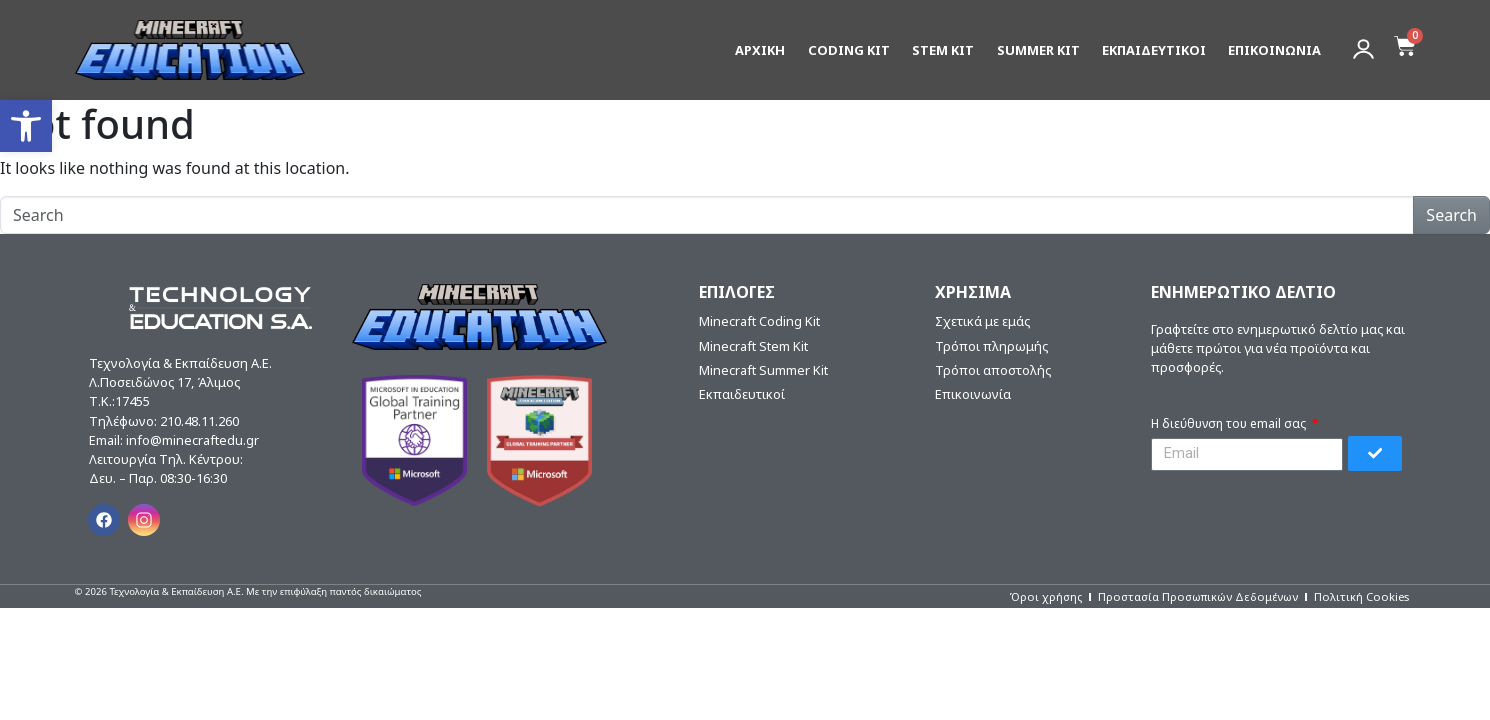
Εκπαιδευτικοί (742, 394)
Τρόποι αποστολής (993, 370)
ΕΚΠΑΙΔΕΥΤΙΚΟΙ (1154, 46)
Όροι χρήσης (1045, 596)
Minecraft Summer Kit (763, 370)
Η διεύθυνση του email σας (1230, 423)
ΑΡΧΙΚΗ (760, 46)
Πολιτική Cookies (1361, 596)
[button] (26, 126)
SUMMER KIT (1038, 46)
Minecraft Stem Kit (753, 346)
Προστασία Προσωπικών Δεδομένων (1198, 596)
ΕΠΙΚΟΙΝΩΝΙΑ (1274, 46)
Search (1451, 215)
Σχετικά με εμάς (982, 321)
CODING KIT (849, 46)
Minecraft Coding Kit (759, 321)
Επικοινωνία (973, 394)
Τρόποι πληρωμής (991, 346)
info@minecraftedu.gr (192, 440)
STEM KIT (943, 46)
